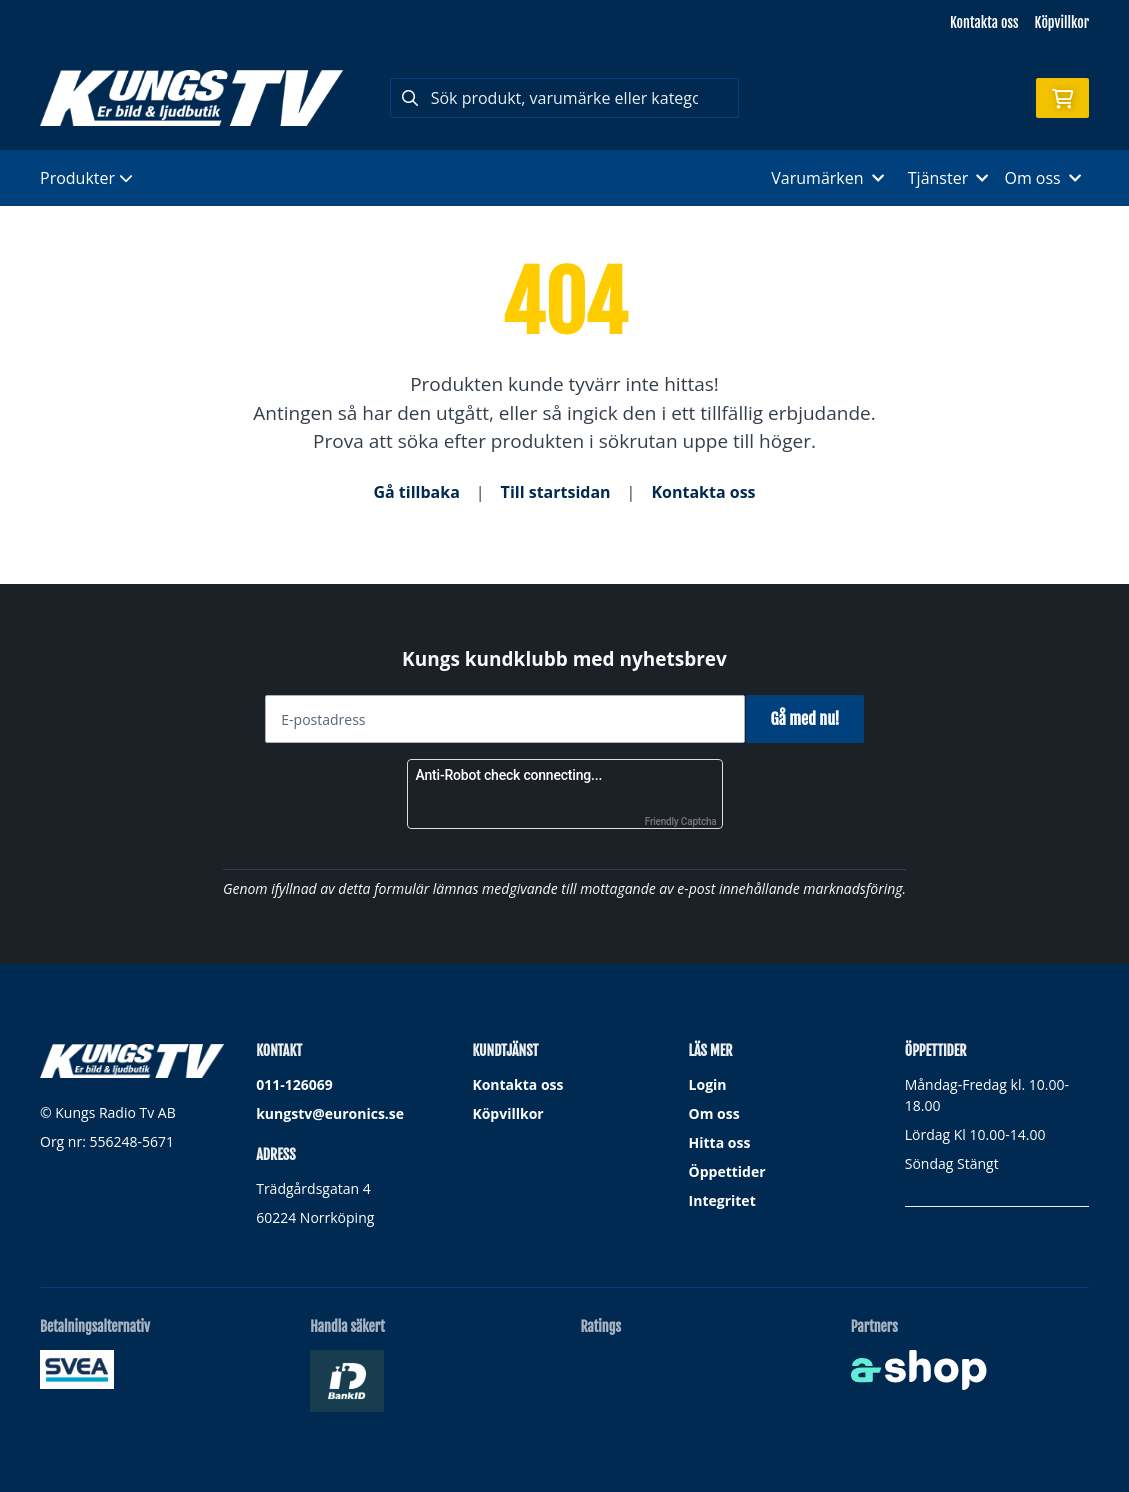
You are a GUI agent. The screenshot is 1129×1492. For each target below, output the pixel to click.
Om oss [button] (1042, 178)
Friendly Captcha (681, 821)
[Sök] (565, 98)
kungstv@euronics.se (330, 1113)
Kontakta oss (984, 22)
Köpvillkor (1062, 22)
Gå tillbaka (416, 492)
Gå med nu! (812, 719)
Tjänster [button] (948, 178)
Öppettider (727, 1171)
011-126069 (294, 1084)
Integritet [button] (722, 1200)
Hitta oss (720, 1142)
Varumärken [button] (827, 178)
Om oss (714, 1113)
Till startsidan (556, 492)
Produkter (86, 178)
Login (708, 1084)
